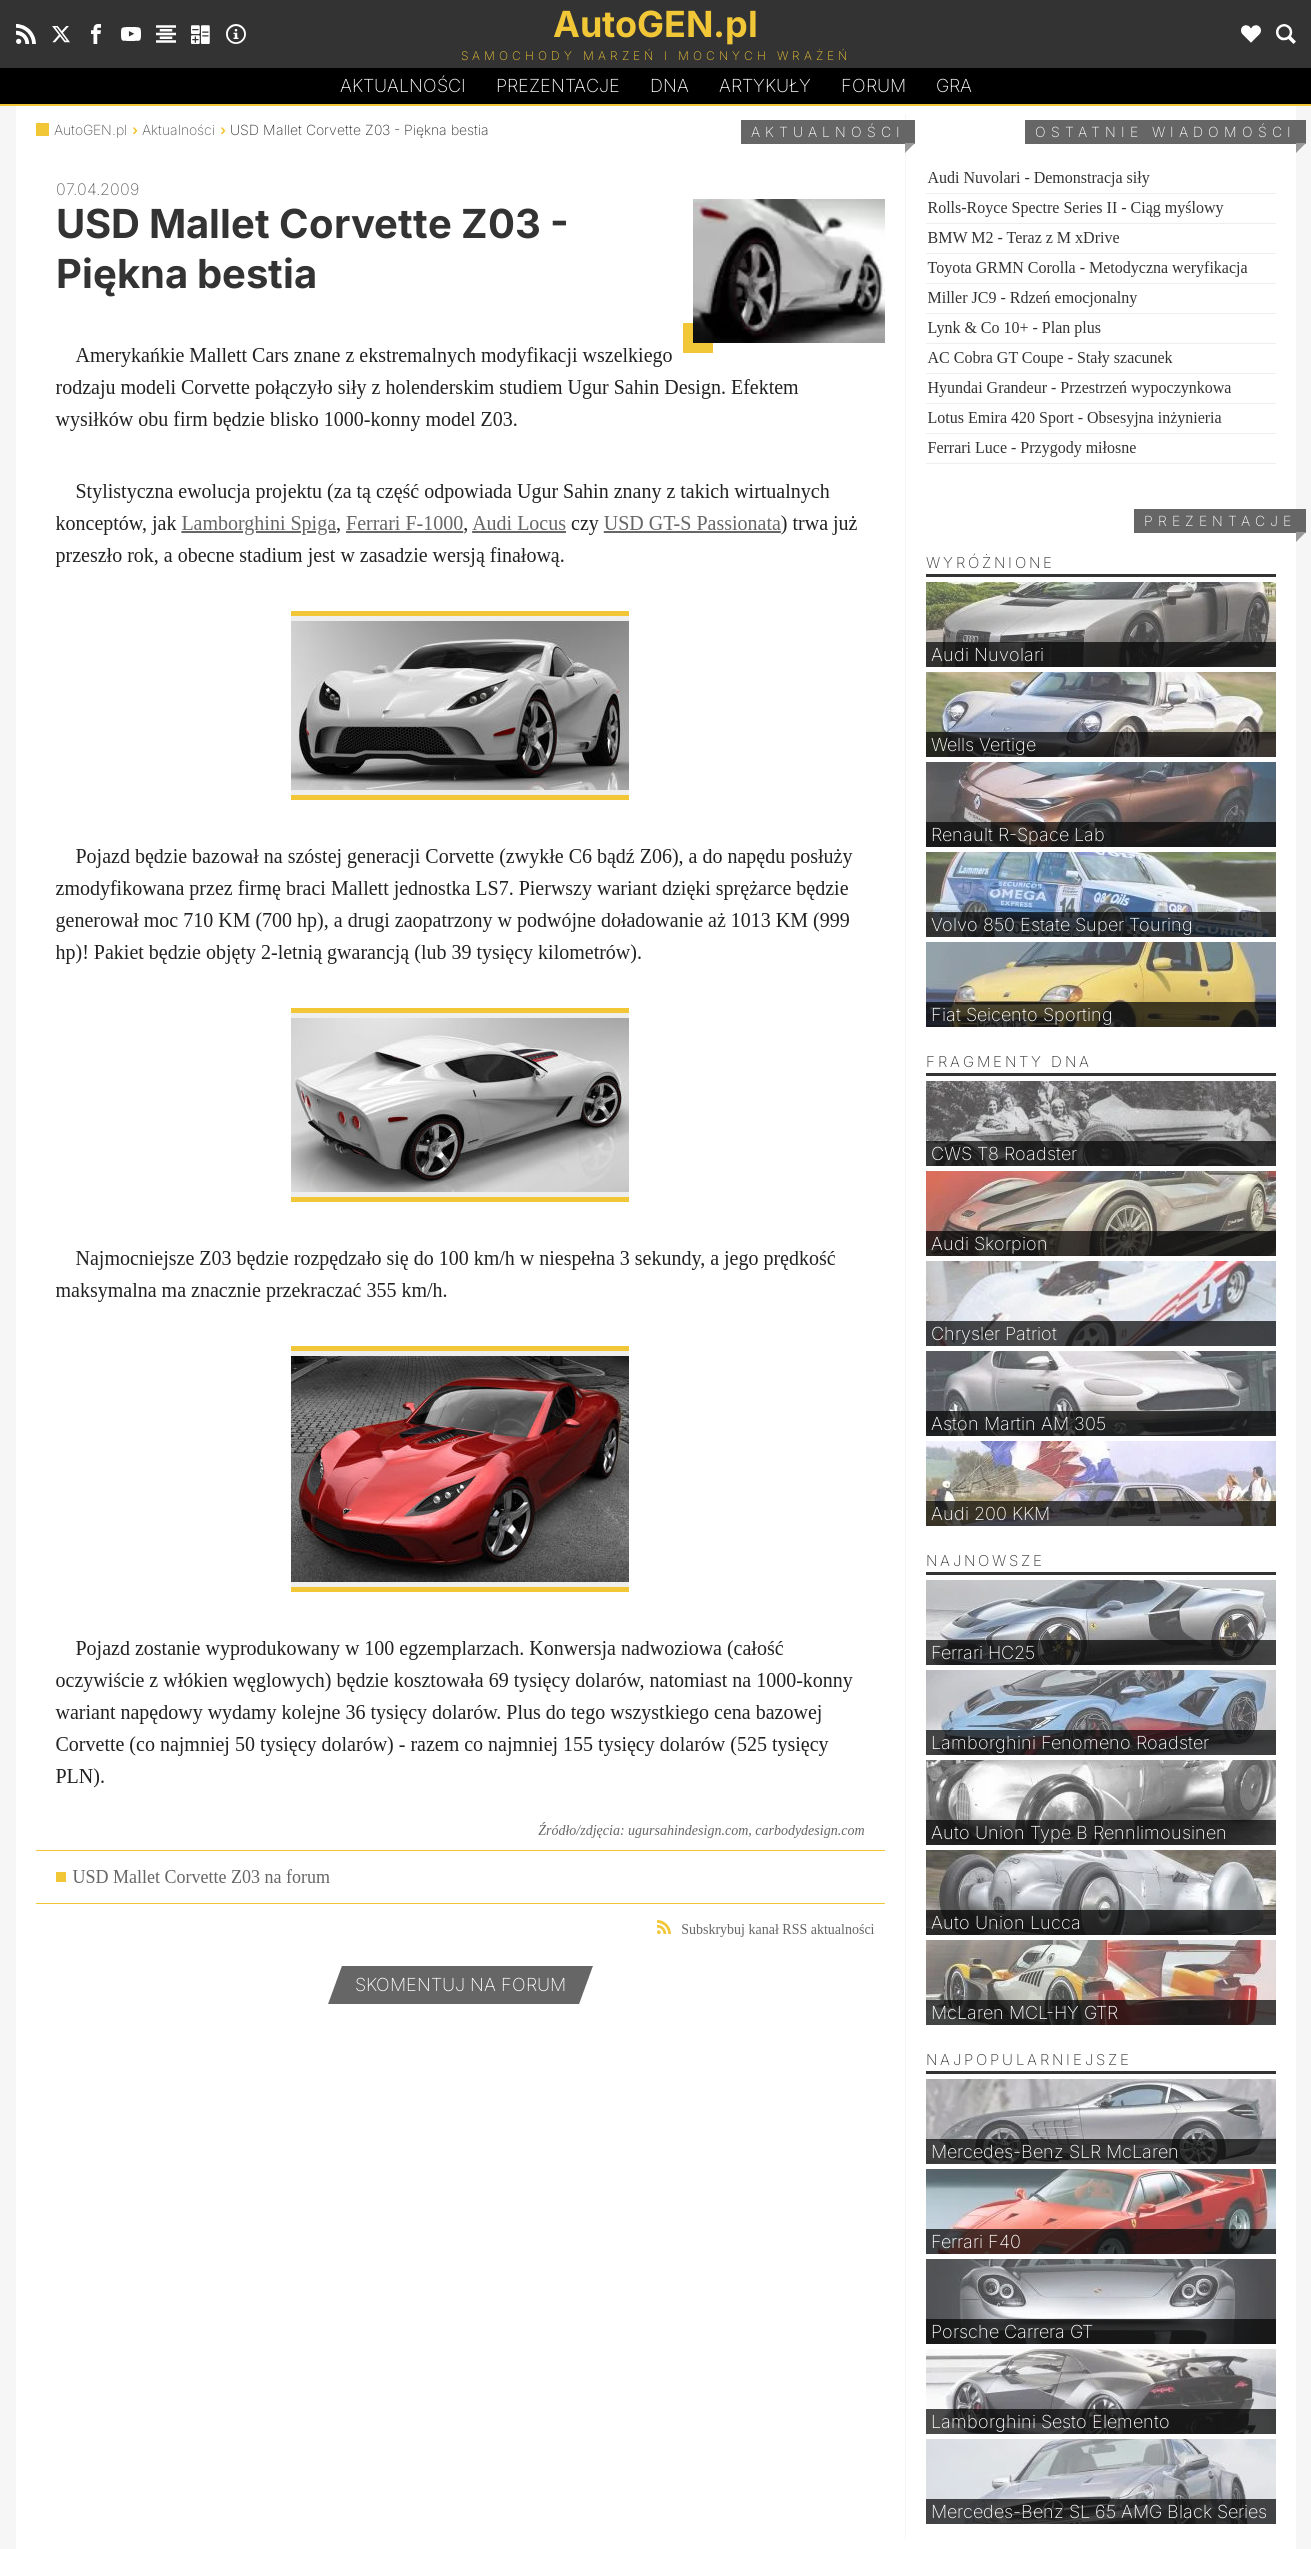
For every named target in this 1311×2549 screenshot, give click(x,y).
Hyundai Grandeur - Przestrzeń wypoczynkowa (1080, 387)
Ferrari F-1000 (404, 523)
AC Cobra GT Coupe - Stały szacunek (1050, 357)
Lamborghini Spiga (258, 523)
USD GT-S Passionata (692, 523)
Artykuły (765, 85)
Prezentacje (558, 85)
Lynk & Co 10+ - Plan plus (1014, 327)
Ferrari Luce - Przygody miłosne (1032, 447)
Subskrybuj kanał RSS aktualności (765, 1928)
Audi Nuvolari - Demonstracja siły (1039, 177)
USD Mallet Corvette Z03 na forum (201, 1877)
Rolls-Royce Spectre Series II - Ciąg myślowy (1076, 207)
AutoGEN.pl (90, 129)
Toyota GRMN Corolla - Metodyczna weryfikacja (1088, 267)
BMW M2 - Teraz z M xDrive (1024, 237)
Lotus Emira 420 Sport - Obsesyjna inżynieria (1075, 417)
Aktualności (403, 85)
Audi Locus (519, 523)
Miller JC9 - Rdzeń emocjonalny (1033, 297)
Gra (954, 85)
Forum (873, 85)
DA (669, 86)
